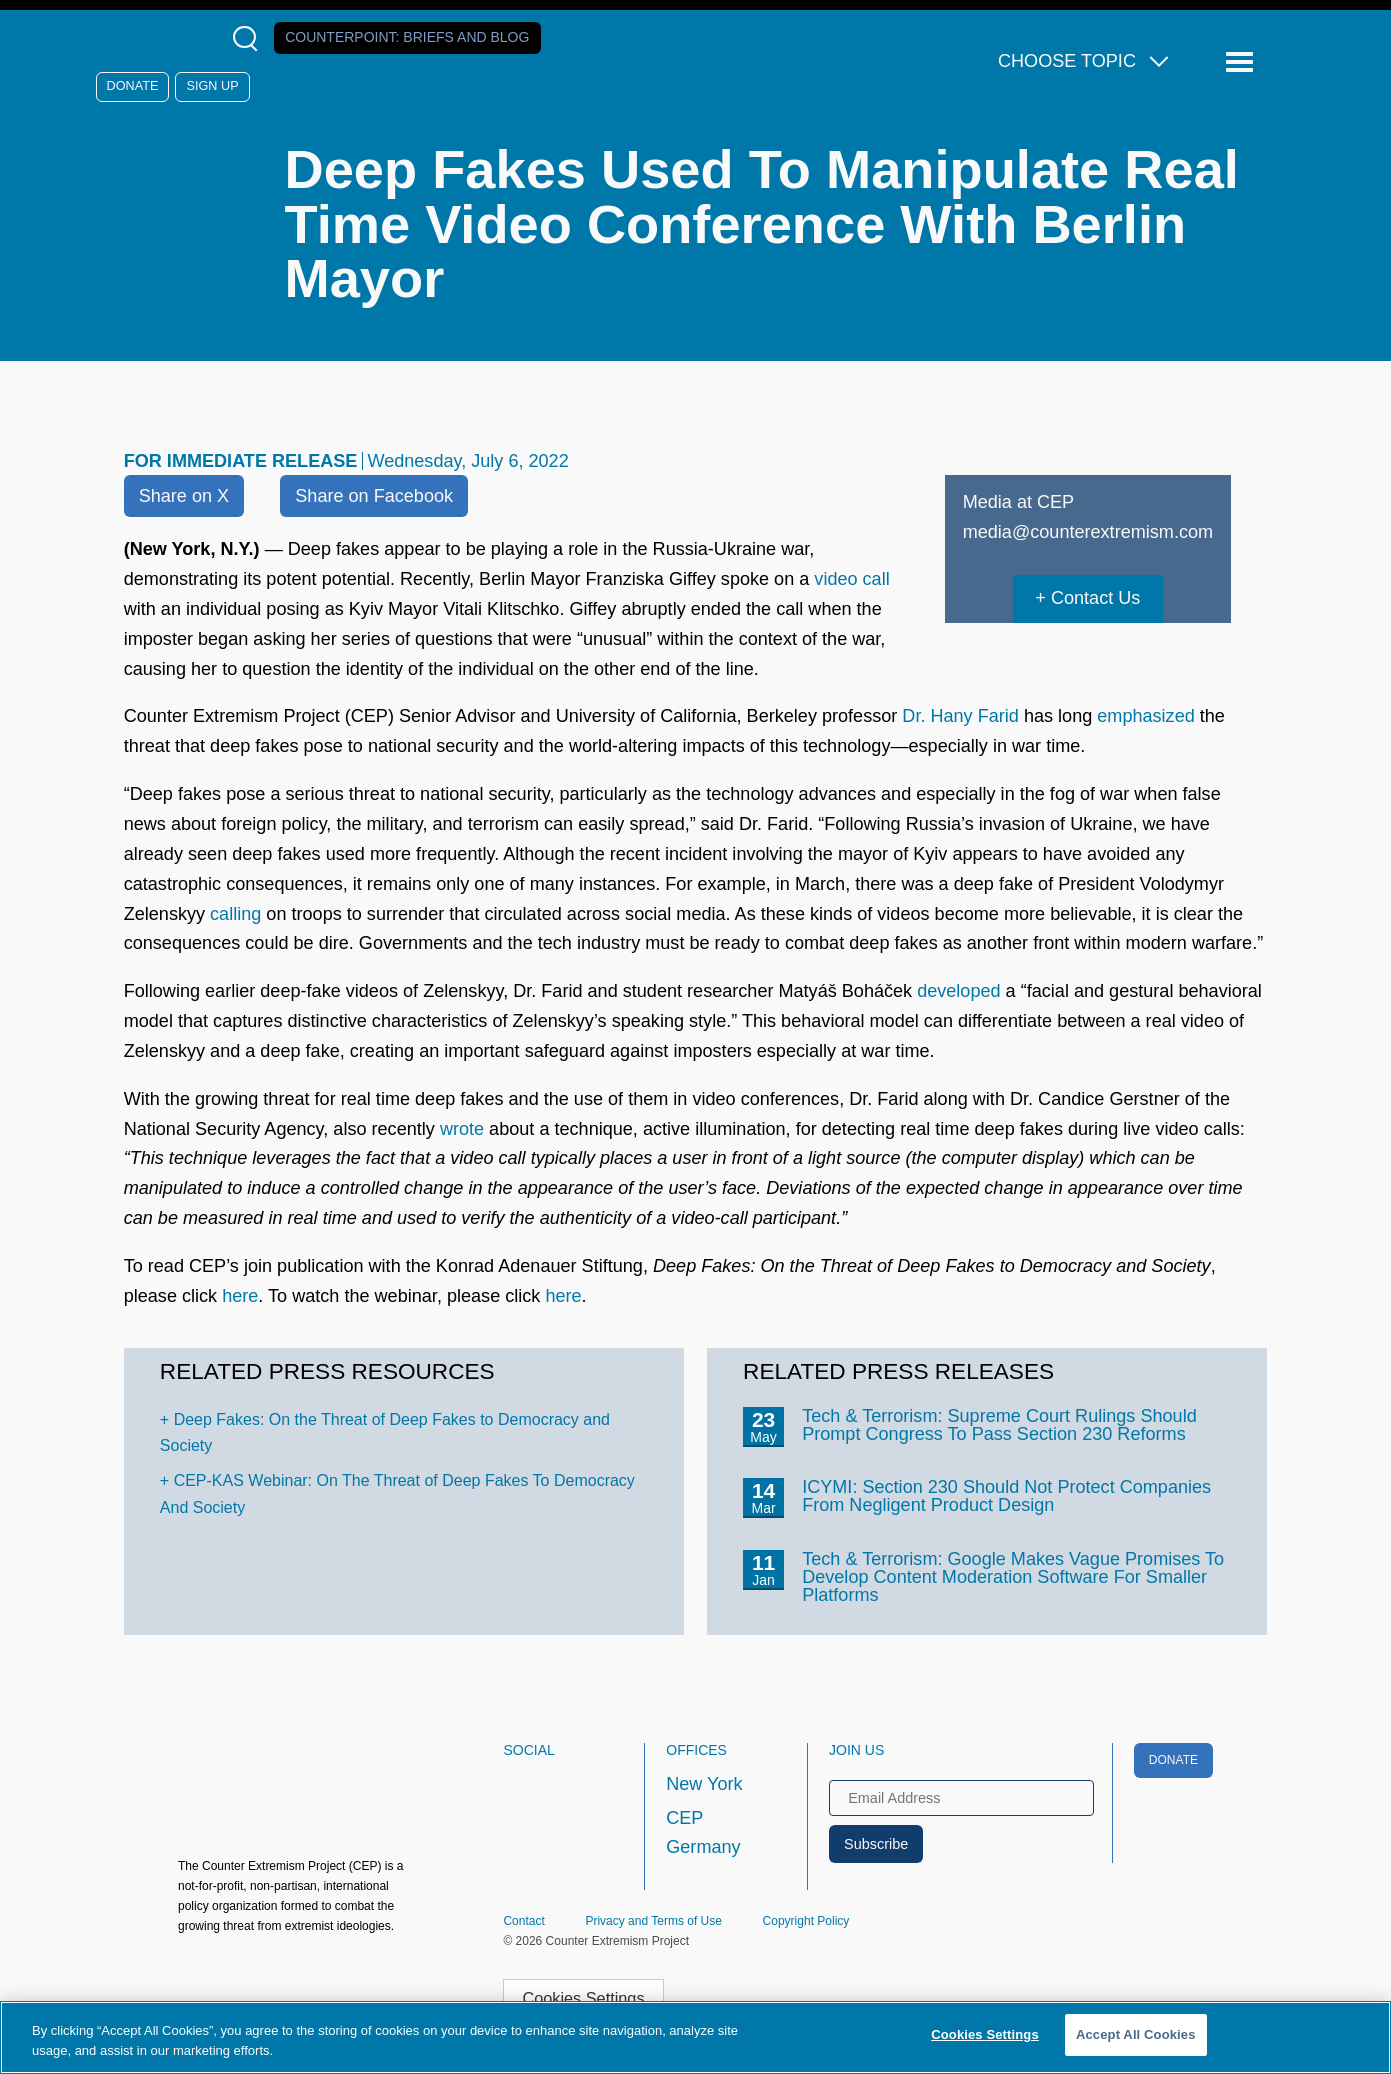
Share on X (184, 496)
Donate (133, 86)
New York (704, 1784)
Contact (523, 1921)
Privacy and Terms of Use (653, 1921)
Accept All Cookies (1136, 2034)
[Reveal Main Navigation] (1242, 62)
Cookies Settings (583, 1998)
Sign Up (213, 86)
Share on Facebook (374, 496)
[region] (695, 2037)
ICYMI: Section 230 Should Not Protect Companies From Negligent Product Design (1006, 1496)
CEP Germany (703, 1833)
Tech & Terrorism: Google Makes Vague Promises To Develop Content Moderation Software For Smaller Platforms (1013, 1577)
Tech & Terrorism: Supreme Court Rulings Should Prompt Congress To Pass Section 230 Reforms (999, 1425)
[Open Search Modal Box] (249, 38)
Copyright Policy (806, 1921)
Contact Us (1095, 598)
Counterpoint (407, 37)
